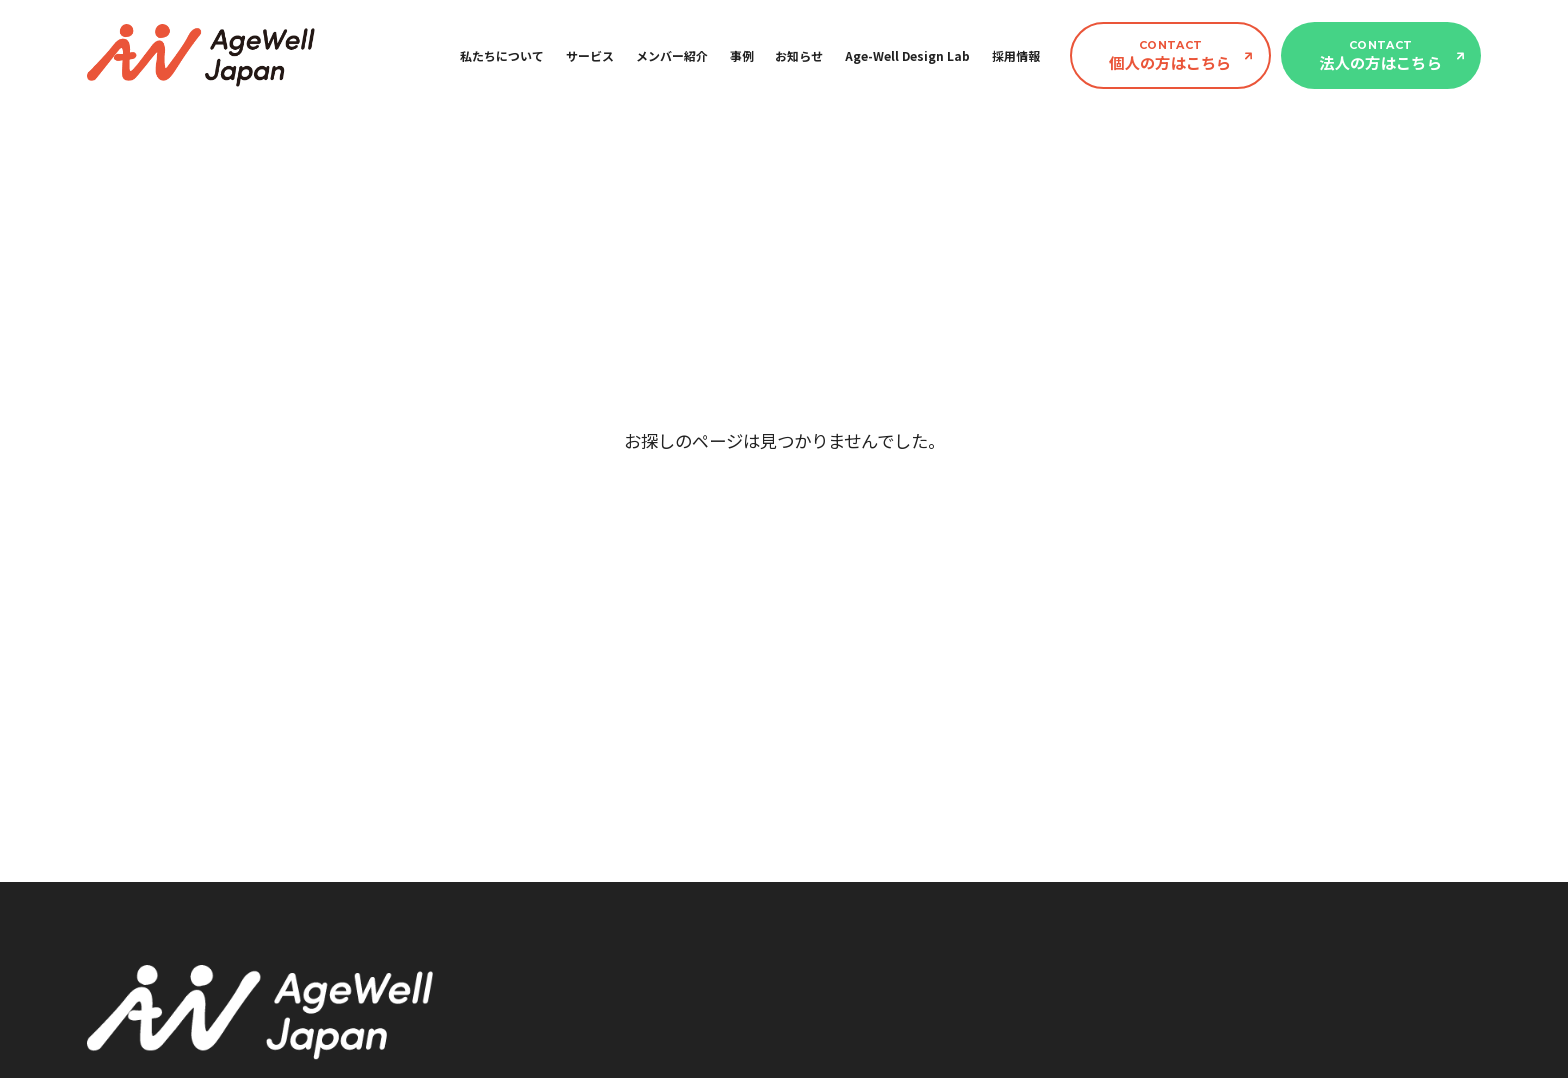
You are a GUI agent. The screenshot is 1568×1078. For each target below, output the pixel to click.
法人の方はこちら (1380, 55)
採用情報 (1016, 55)
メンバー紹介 (672, 55)
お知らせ (799, 55)
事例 (742, 55)
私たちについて (502, 55)
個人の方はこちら (1170, 55)
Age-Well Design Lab (907, 55)
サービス (590, 55)
